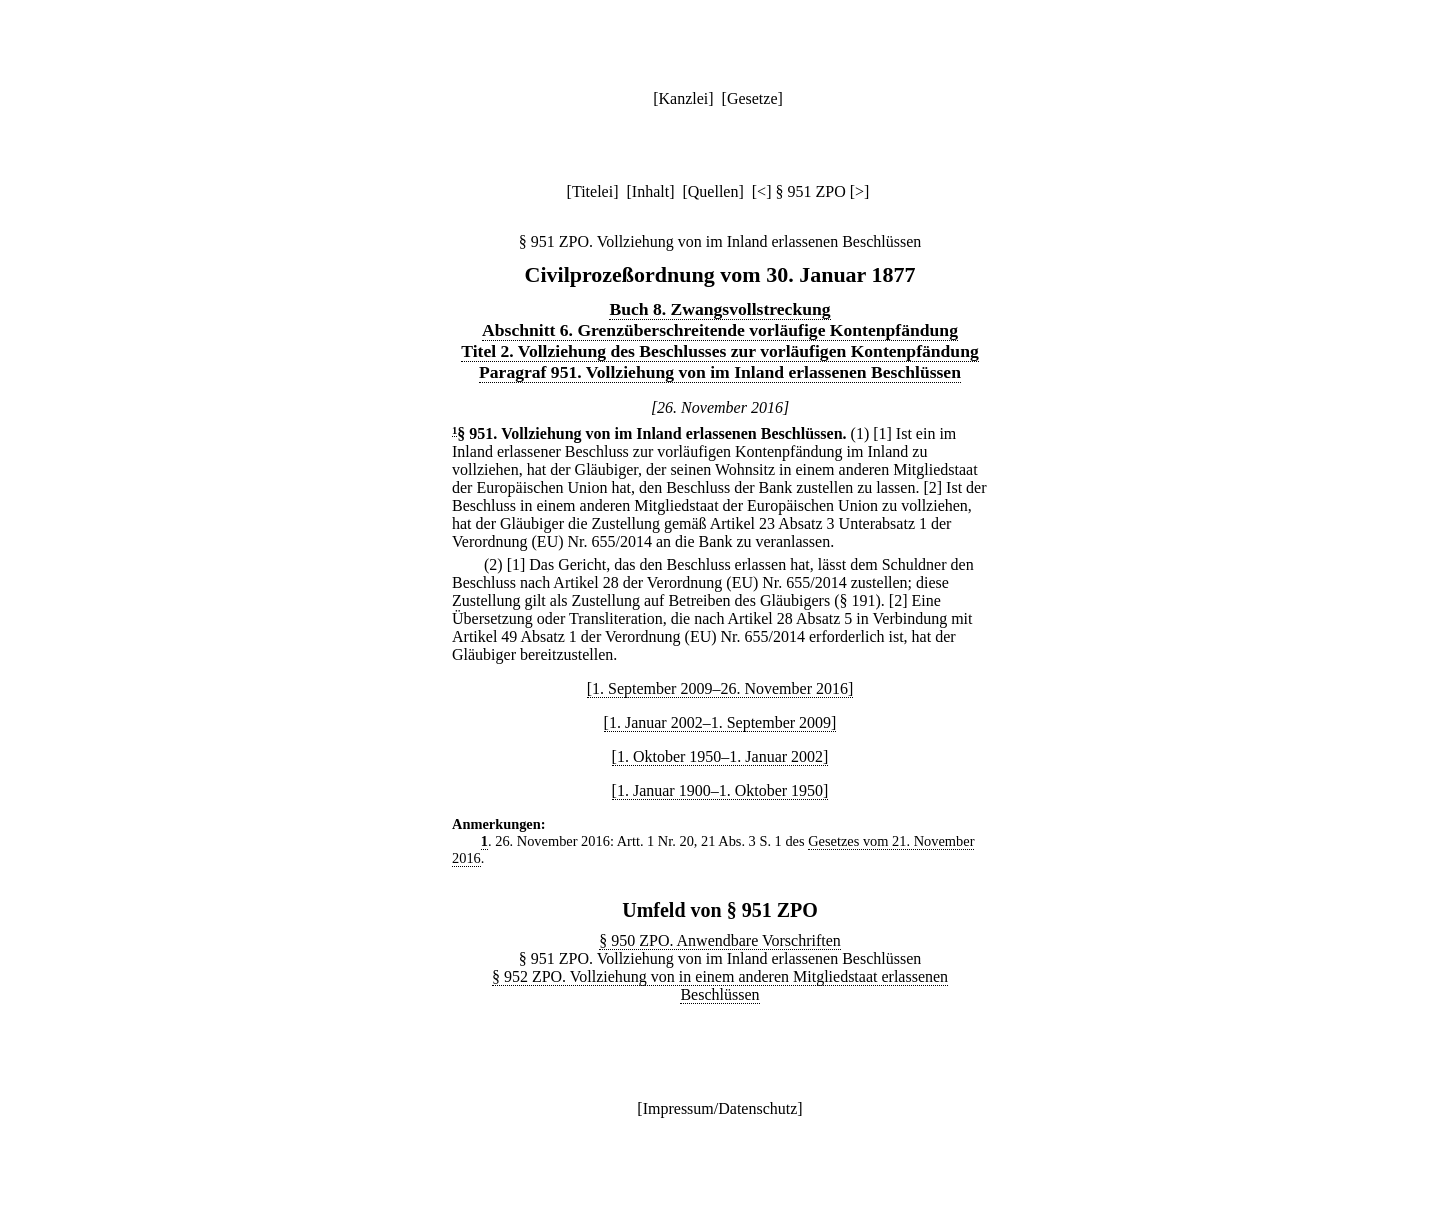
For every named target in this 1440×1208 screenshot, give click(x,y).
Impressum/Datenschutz (720, 1108)
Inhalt (650, 191)
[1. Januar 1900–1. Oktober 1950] (720, 790)
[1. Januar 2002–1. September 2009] (720, 722)
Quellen (713, 191)
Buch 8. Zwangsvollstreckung (719, 309)
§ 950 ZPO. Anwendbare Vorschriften (720, 940)
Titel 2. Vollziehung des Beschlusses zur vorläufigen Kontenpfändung (720, 351)
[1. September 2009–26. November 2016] (720, 688)
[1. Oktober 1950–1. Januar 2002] (720, 756)
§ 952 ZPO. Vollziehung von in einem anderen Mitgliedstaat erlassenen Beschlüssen (720, 985)
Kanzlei (683, 98)
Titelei (592, 191)
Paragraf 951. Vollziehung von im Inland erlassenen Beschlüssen (720, 372)
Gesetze (752, 98)
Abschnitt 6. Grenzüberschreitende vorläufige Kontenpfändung (720, 330)
